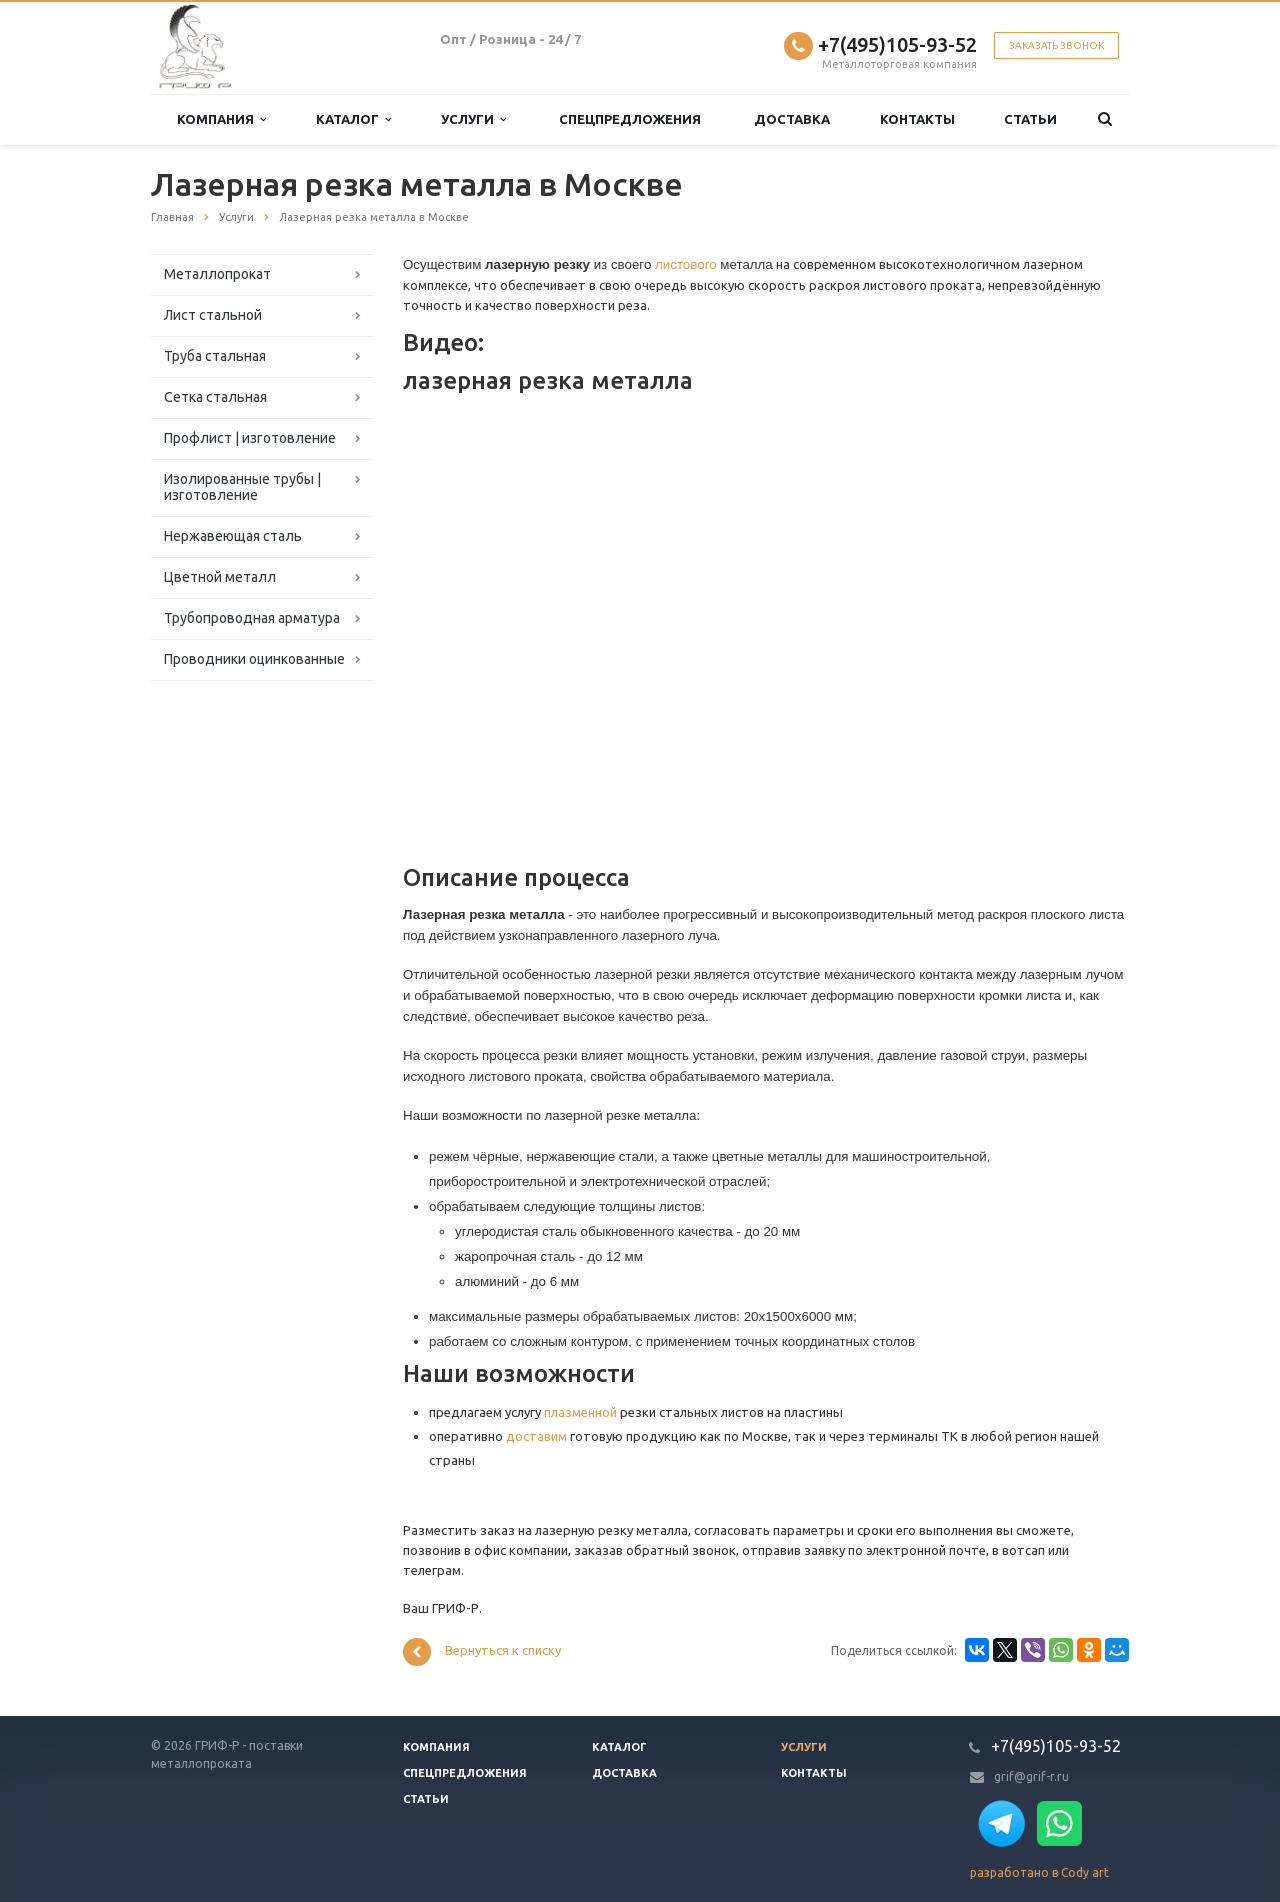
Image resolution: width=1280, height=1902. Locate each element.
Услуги (473, 119)
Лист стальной (213, 315)
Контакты (917, 119)
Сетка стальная (215, 397)
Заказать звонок (1056, 45)
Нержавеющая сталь (233, 536)
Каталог (353, 119)
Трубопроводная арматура (252, 618)
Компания (221, 119)
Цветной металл (220, 577)
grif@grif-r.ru (1031, 1776)
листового (686, 264)
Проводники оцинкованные (254, 659)
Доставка (792, 119)
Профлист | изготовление (250, 438)
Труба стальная (215, 356)
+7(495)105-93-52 (897, 44)
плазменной (580, 1412)
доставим (536, 1436)
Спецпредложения (630, 119)
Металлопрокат (217, 274)
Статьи (1030, 119)
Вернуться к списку (482, 1652)
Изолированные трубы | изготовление (242, 487)
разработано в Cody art (1039, 1872)
